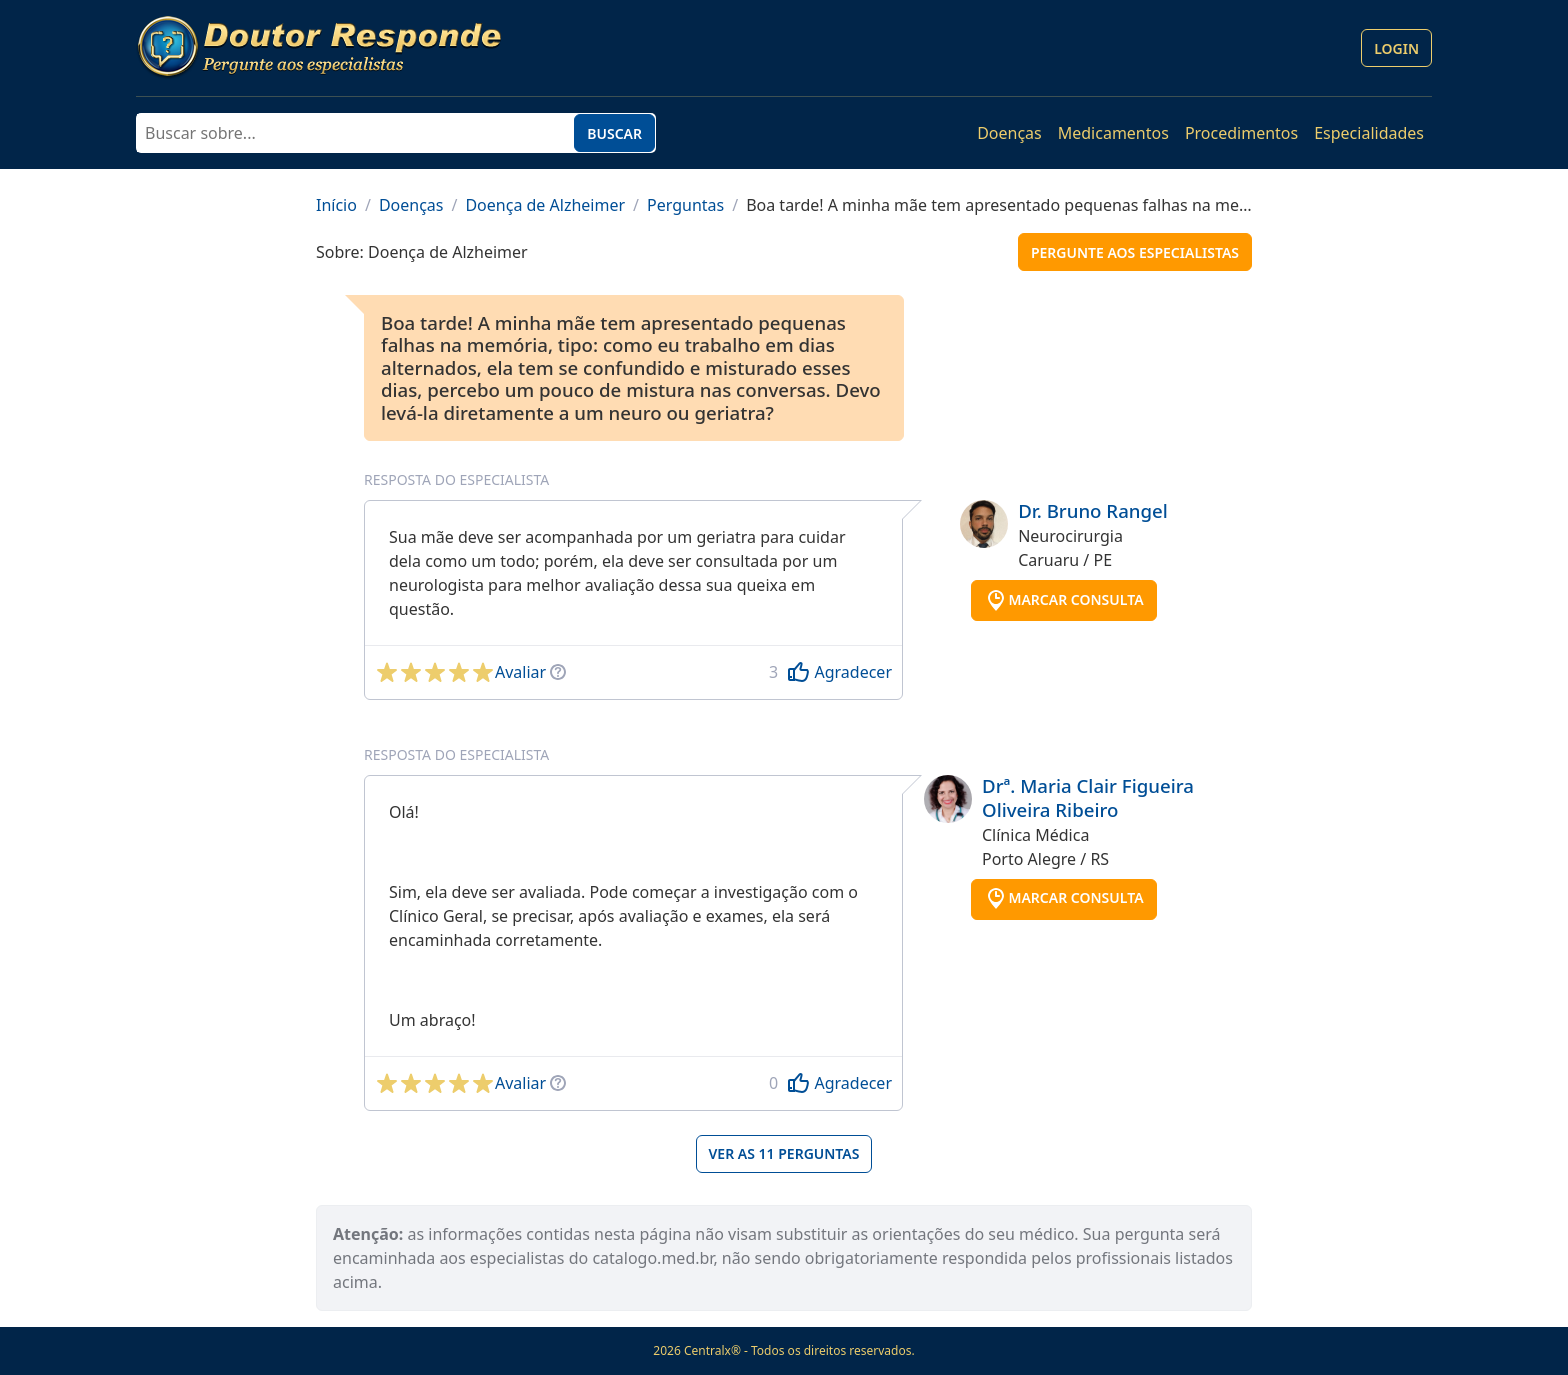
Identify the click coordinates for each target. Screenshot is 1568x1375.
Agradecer (853, 672)
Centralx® (712, 1350)
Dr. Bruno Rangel (1093, 510)
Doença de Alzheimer (545, 205)
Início (336, 205)
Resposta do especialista (456, 479)
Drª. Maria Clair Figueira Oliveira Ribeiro (1088, 797)
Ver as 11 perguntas (784, 1153)
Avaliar (520, 672)
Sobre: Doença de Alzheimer (422, 252)
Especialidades (1369, 133)
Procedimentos (1241, 133)
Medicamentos (1113, 133)
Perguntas (685, 205)
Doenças (1009, 133)
